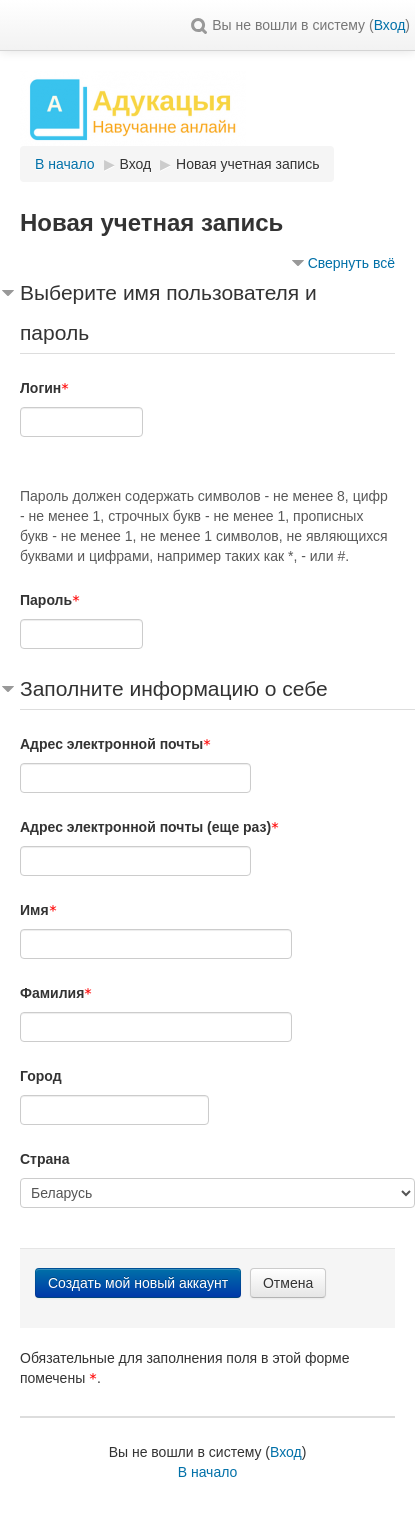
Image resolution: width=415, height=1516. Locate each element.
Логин (44, 388)
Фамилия (56, 993)
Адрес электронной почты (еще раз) (149, 827)
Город (41, 1076)
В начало (208, 1472)
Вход (390, 25)
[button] (199, 25)
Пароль (50, 600)
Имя (38, 910)
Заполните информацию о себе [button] (174, 688)
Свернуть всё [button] (351, 263)
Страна (45, 1159)
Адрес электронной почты (115, 744)
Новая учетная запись (247, 164)
